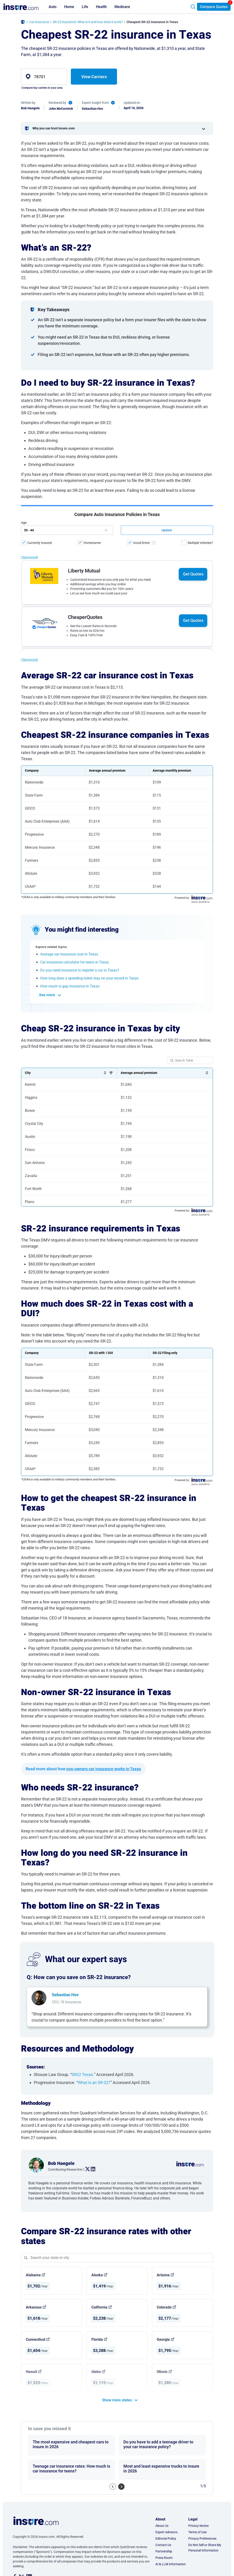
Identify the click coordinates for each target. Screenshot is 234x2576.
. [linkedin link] (91, 2155)
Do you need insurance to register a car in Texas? (79, 970)
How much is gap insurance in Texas (69, 986)
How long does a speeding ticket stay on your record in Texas (89, 978)
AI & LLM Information (170, 2550)
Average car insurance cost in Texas (69, 954)
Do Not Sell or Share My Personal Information (204, 2533)
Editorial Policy (165, 2524)
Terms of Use (197, 2518)
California (99, 2293)
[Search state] (117, 2243)
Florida (97, 2325)
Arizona (163, 2261)
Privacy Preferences (202, 2524)
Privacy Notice (198, 2512)
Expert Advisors (166, 2518)
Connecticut (35, 2325)
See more (47, 995)
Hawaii (31, 2358)
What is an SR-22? (94, 2068)
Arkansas (34, 2293)
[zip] (44, 77)
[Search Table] (190, 1060)
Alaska (97, 2261)
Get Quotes (193, 532)
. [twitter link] (85, 2155)
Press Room (164, 2544)
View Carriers (94, 76)
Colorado (164, 2293)
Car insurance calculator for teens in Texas (74, 962)
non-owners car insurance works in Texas (103, 1768)
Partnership (163, 2537)
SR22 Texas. (83, 2060)
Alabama (33, 2261)
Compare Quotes (214, 7)
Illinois (162, 2358)
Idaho (96, 2358)
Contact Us (163, 2531)
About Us (161, 2512)
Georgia (163, 2325)
